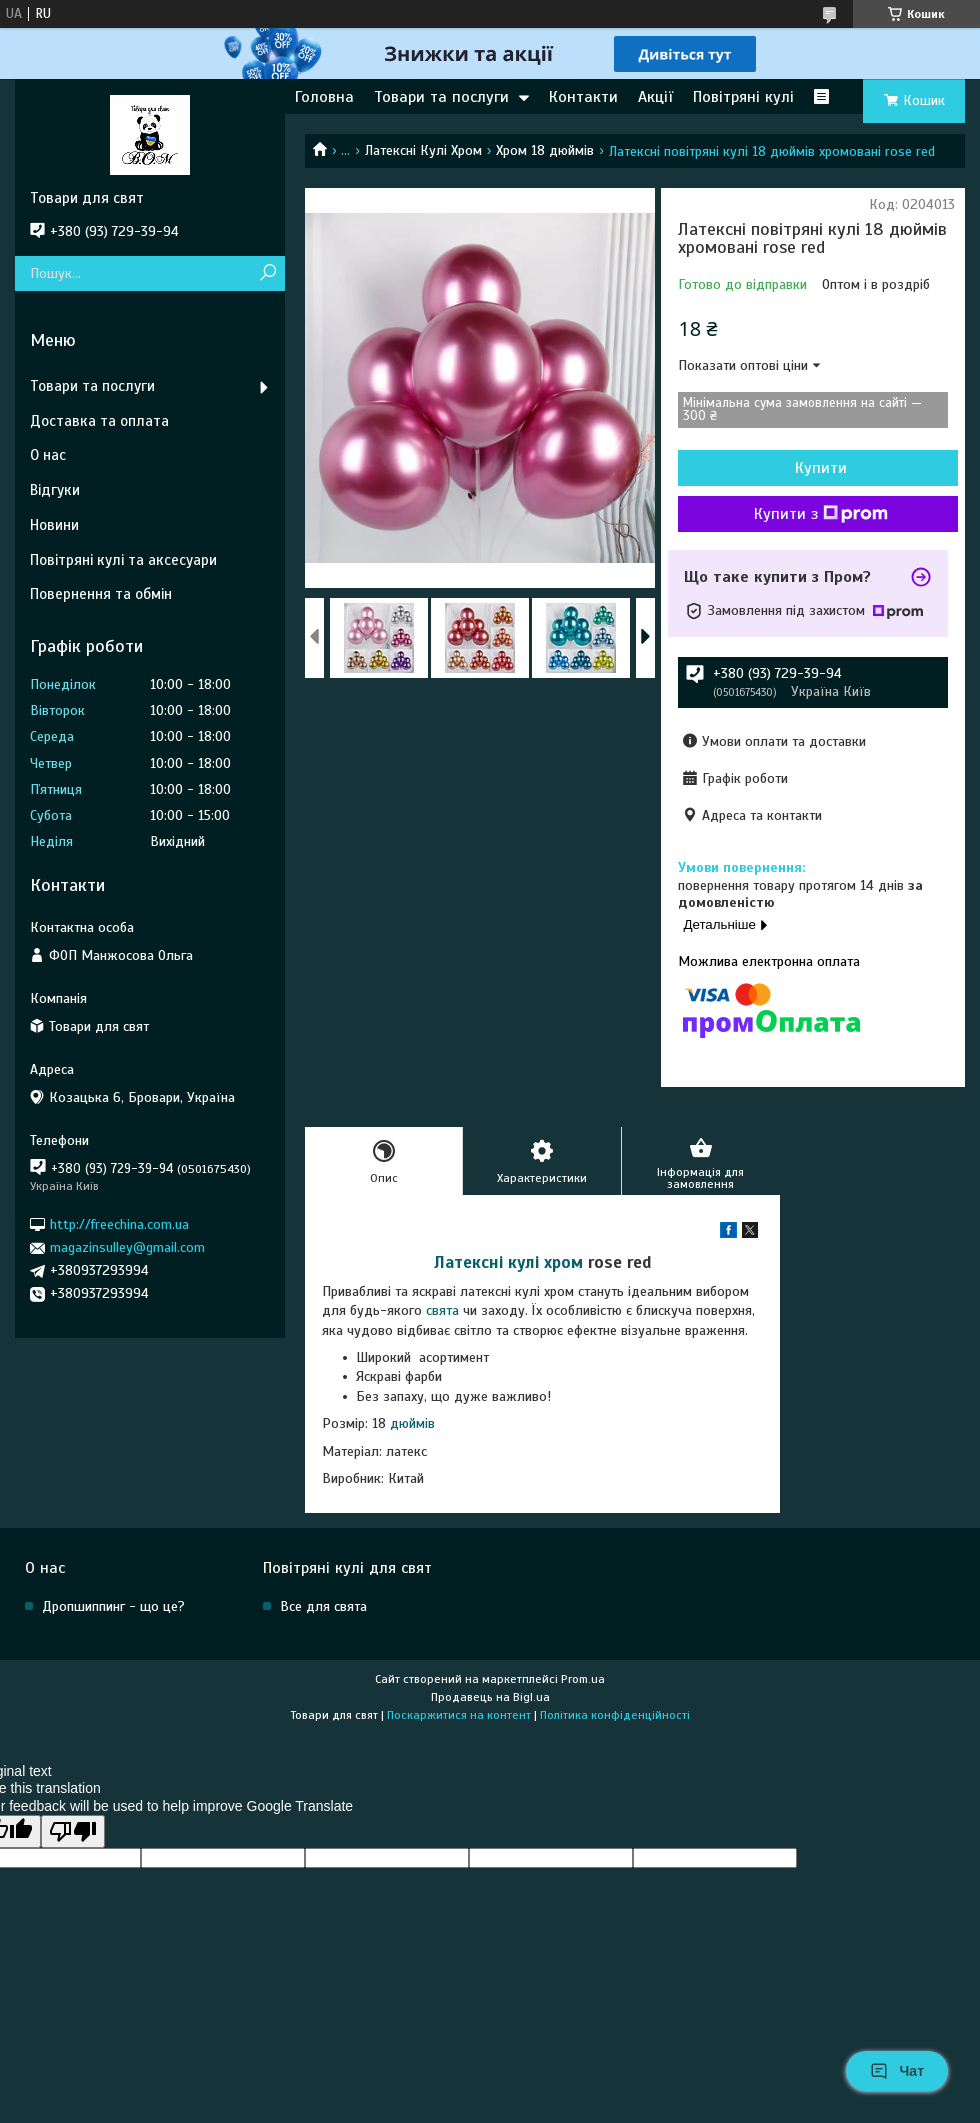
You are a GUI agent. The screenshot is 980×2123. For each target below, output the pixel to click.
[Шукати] (267, 273)
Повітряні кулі (743, 97)
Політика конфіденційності (615, 1715)
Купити (821, 468)
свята (442, 1310)
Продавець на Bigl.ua (490, 1697)
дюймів (412, 1423)
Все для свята (323, 1606)
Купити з (821, 514)
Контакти (583, 97)
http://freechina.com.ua (119, 1224)
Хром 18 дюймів (545, 150)
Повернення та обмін (101, 594)
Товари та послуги (441, 97)
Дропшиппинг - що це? (113, 1606)
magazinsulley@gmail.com (127, 1247)
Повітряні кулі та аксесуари (123, 560)
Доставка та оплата (99, 421)
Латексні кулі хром (508, 1262)
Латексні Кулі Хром (423, 150)
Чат (897, 2071)
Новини (54, 525)
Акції (655, 97)
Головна (324, 97)
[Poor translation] (73, 1831)
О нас (48, 455)
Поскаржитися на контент (459, 1715)
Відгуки (55, 490)
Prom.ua (583, 1679)
